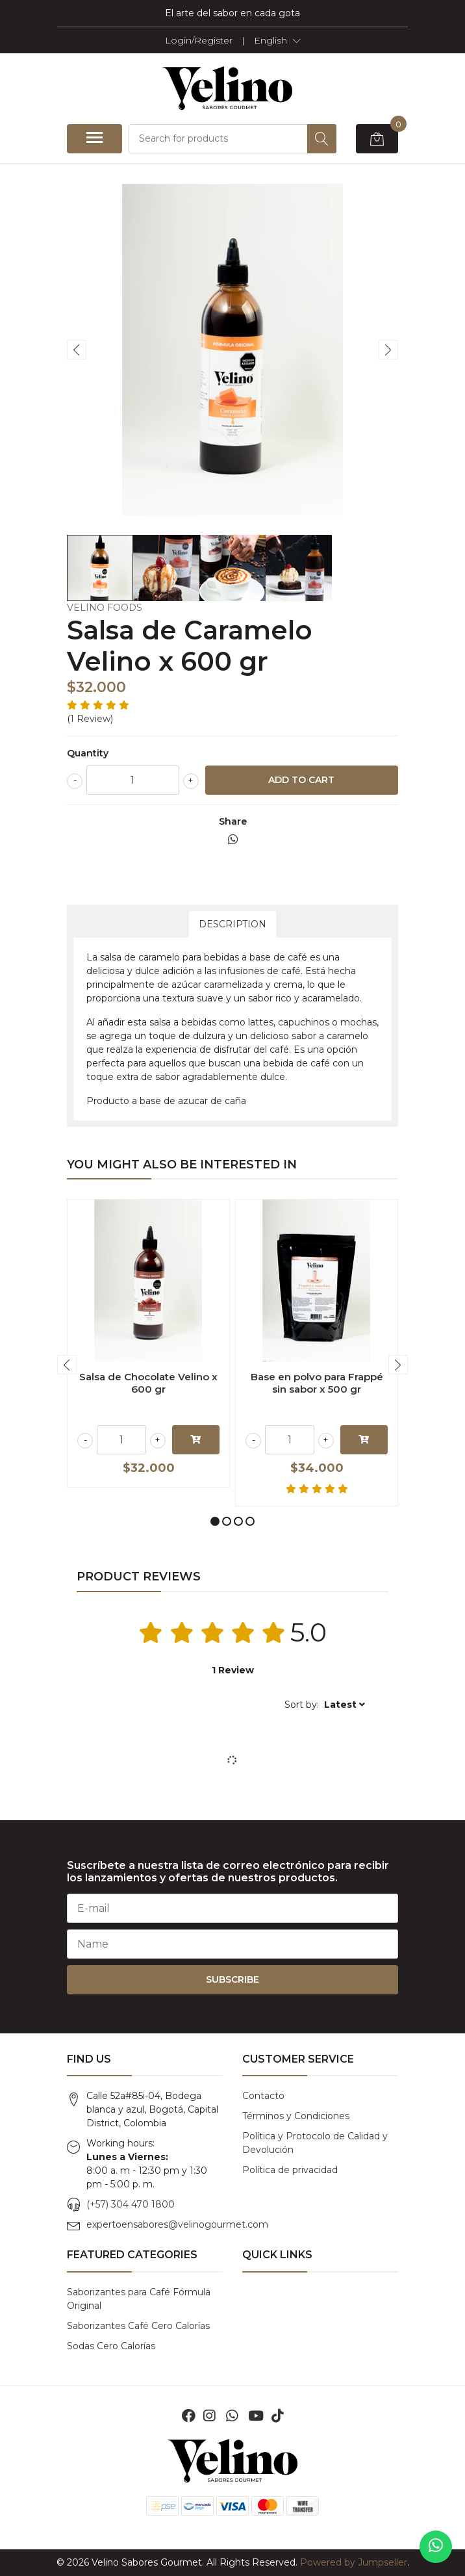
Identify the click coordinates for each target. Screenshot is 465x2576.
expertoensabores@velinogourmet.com (177, 2224)
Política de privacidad (290, 2170)
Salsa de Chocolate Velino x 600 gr (148, 1383)
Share (233, 821)
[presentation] (76, 349)
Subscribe (232, 1979)
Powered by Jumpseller (353, 2562)
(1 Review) (90, 719)
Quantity (87, 753)
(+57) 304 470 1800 (130, 2204)
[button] (277, 40)
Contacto (263, 2096)
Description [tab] (232, 924)
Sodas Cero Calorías (111, 2346)
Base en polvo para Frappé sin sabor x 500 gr (317, 1383)
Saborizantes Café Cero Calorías (138, 2326)
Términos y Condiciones (295, 2116)
